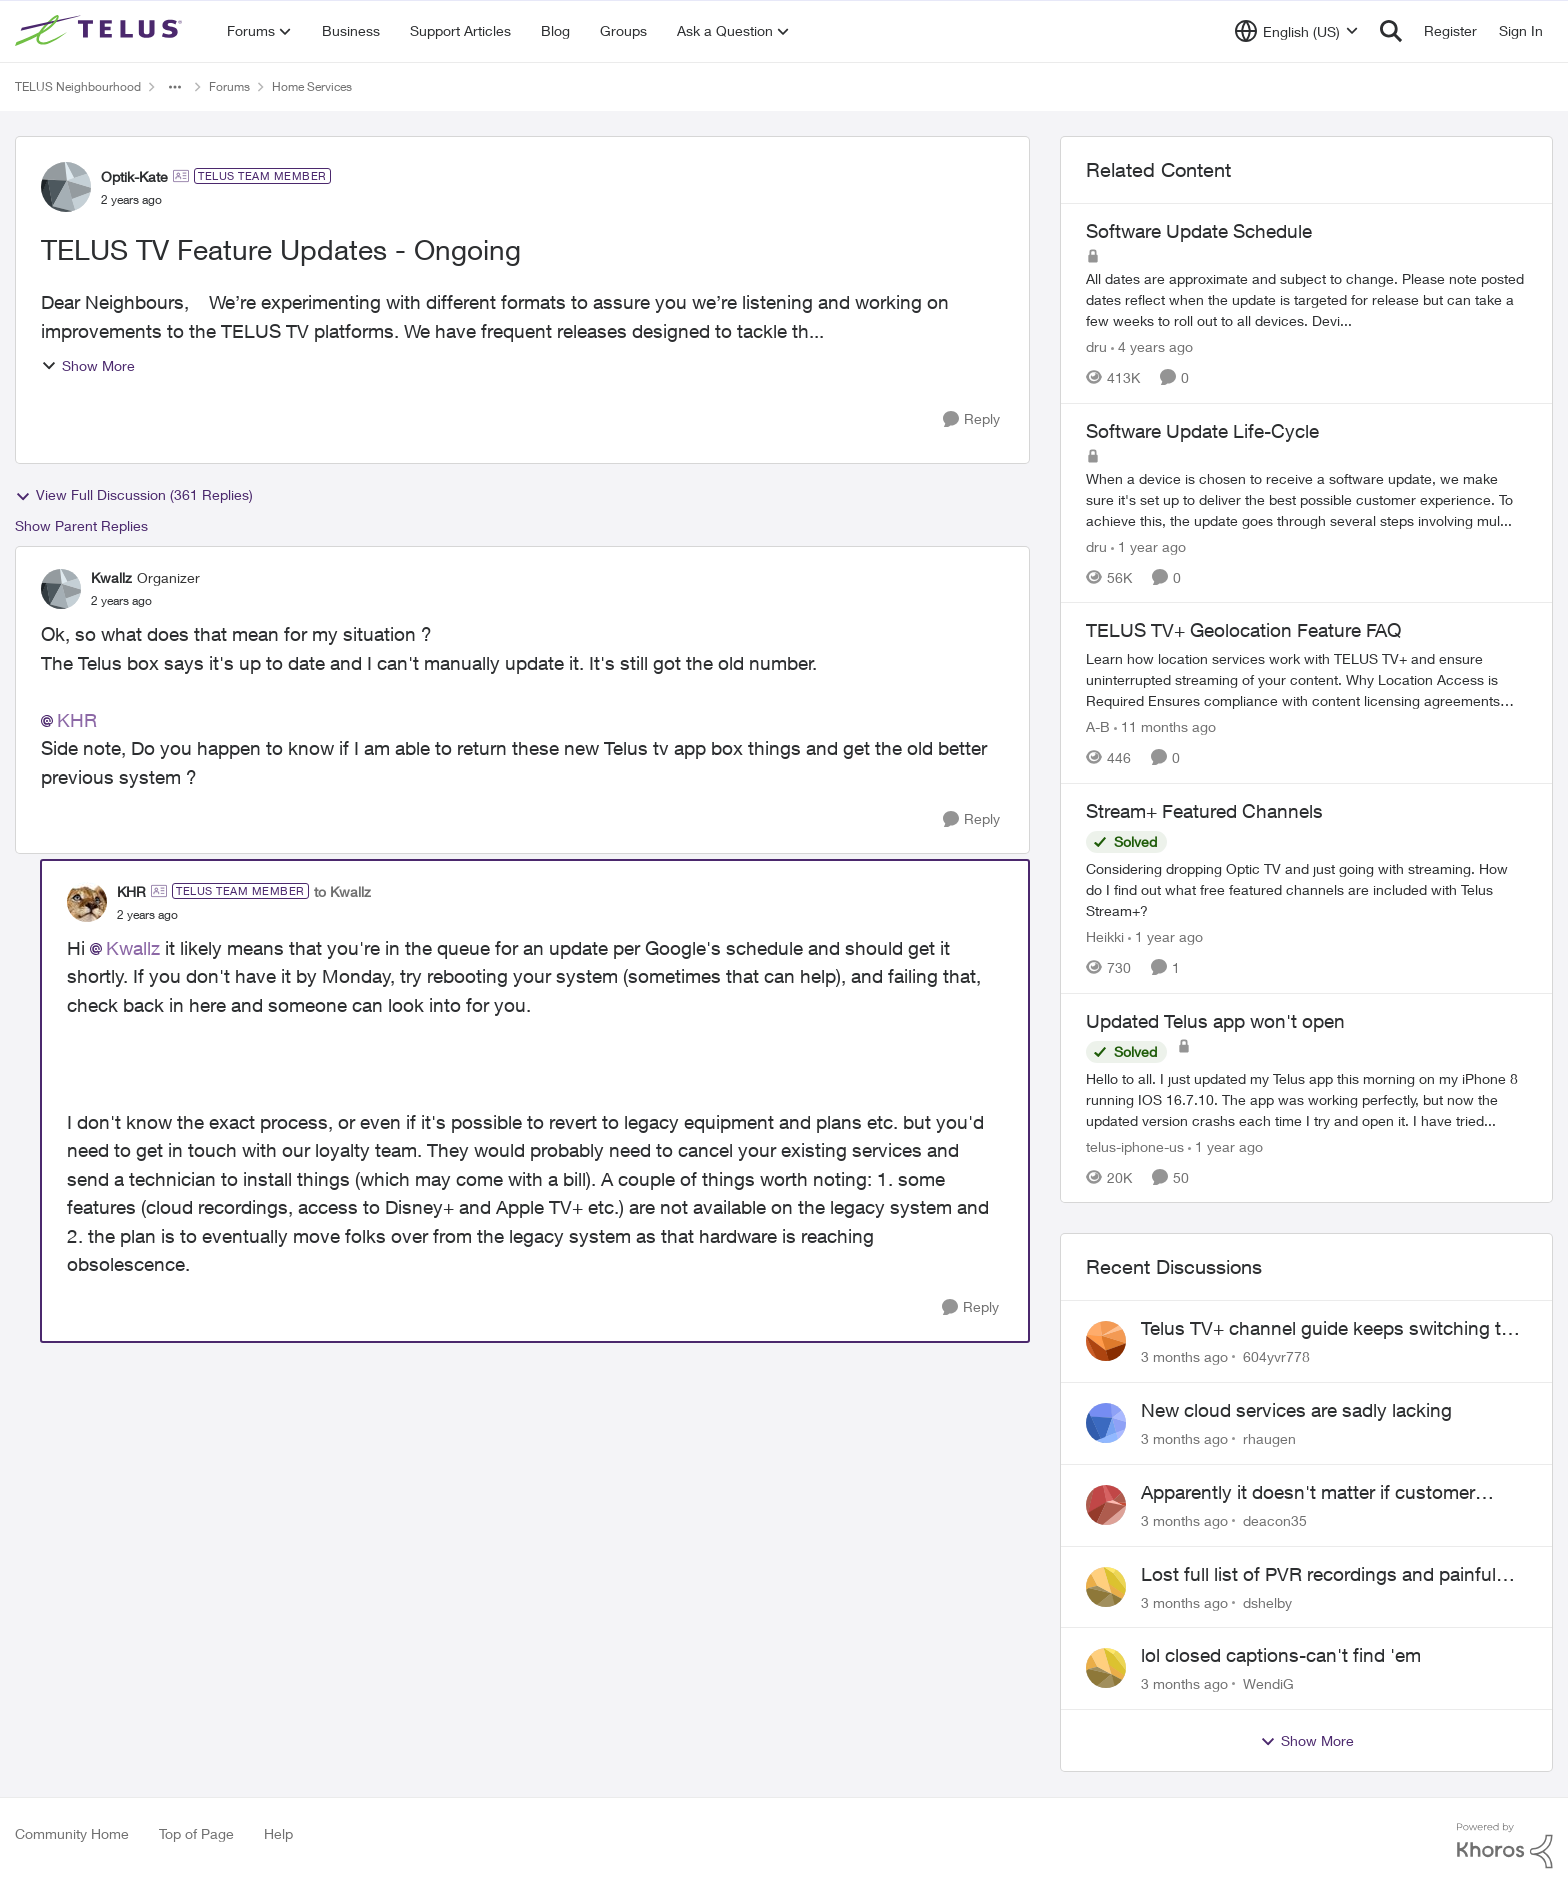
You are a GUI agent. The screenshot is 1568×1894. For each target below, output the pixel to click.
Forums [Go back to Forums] (229, 86)
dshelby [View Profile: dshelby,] (1267, 1601)
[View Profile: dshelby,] (1106, 1587)
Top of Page (196, 1833)
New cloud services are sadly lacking (1296, 1410)
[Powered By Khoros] (1505, 1846)
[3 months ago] (1184, 1356)
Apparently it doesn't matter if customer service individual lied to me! (1308, 1493)
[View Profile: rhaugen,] (1106, 1423)
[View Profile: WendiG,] (1106, 1668)
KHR (77, 720)
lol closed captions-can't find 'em (1281, 1655)
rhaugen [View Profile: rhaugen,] (1269, 1438)
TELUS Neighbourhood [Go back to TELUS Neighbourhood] (78, 86)
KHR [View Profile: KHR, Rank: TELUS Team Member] (131, 891)
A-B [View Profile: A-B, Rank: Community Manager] (1098, 726)
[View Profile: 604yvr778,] (1106, 1341)
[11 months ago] (1165, 726)
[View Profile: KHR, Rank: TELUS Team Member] (87, 902)
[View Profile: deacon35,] (1106, 1505)
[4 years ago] (1152, 346)
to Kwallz (342, 891)
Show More (88, 365)
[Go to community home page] (101, 31)
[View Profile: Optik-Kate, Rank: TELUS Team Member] (66, 187)
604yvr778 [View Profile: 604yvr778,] (1276, 1356)
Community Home (72, 1833)
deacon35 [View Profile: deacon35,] (1275, 1520)
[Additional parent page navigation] (175, 87)
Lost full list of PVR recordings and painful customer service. (1318, 1575)
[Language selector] (1296, 31)
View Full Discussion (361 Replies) (134, 495)
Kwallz (133, 948)
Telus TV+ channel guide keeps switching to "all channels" (1326, 1329)
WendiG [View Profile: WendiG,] (1268, 1683)
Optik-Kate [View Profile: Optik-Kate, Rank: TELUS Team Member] (134, 176)
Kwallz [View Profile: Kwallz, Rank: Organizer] (111, 577)
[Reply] (971, 419)
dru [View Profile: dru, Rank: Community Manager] (1096, 346)
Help (278, 1833)
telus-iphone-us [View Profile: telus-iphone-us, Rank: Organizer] (1135, 1145)
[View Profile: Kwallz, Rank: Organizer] (61, 589)
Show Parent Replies (81, 525)
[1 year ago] (1148, 545)
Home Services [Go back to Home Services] (312, 86)
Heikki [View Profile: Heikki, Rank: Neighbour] (1105, 936)
